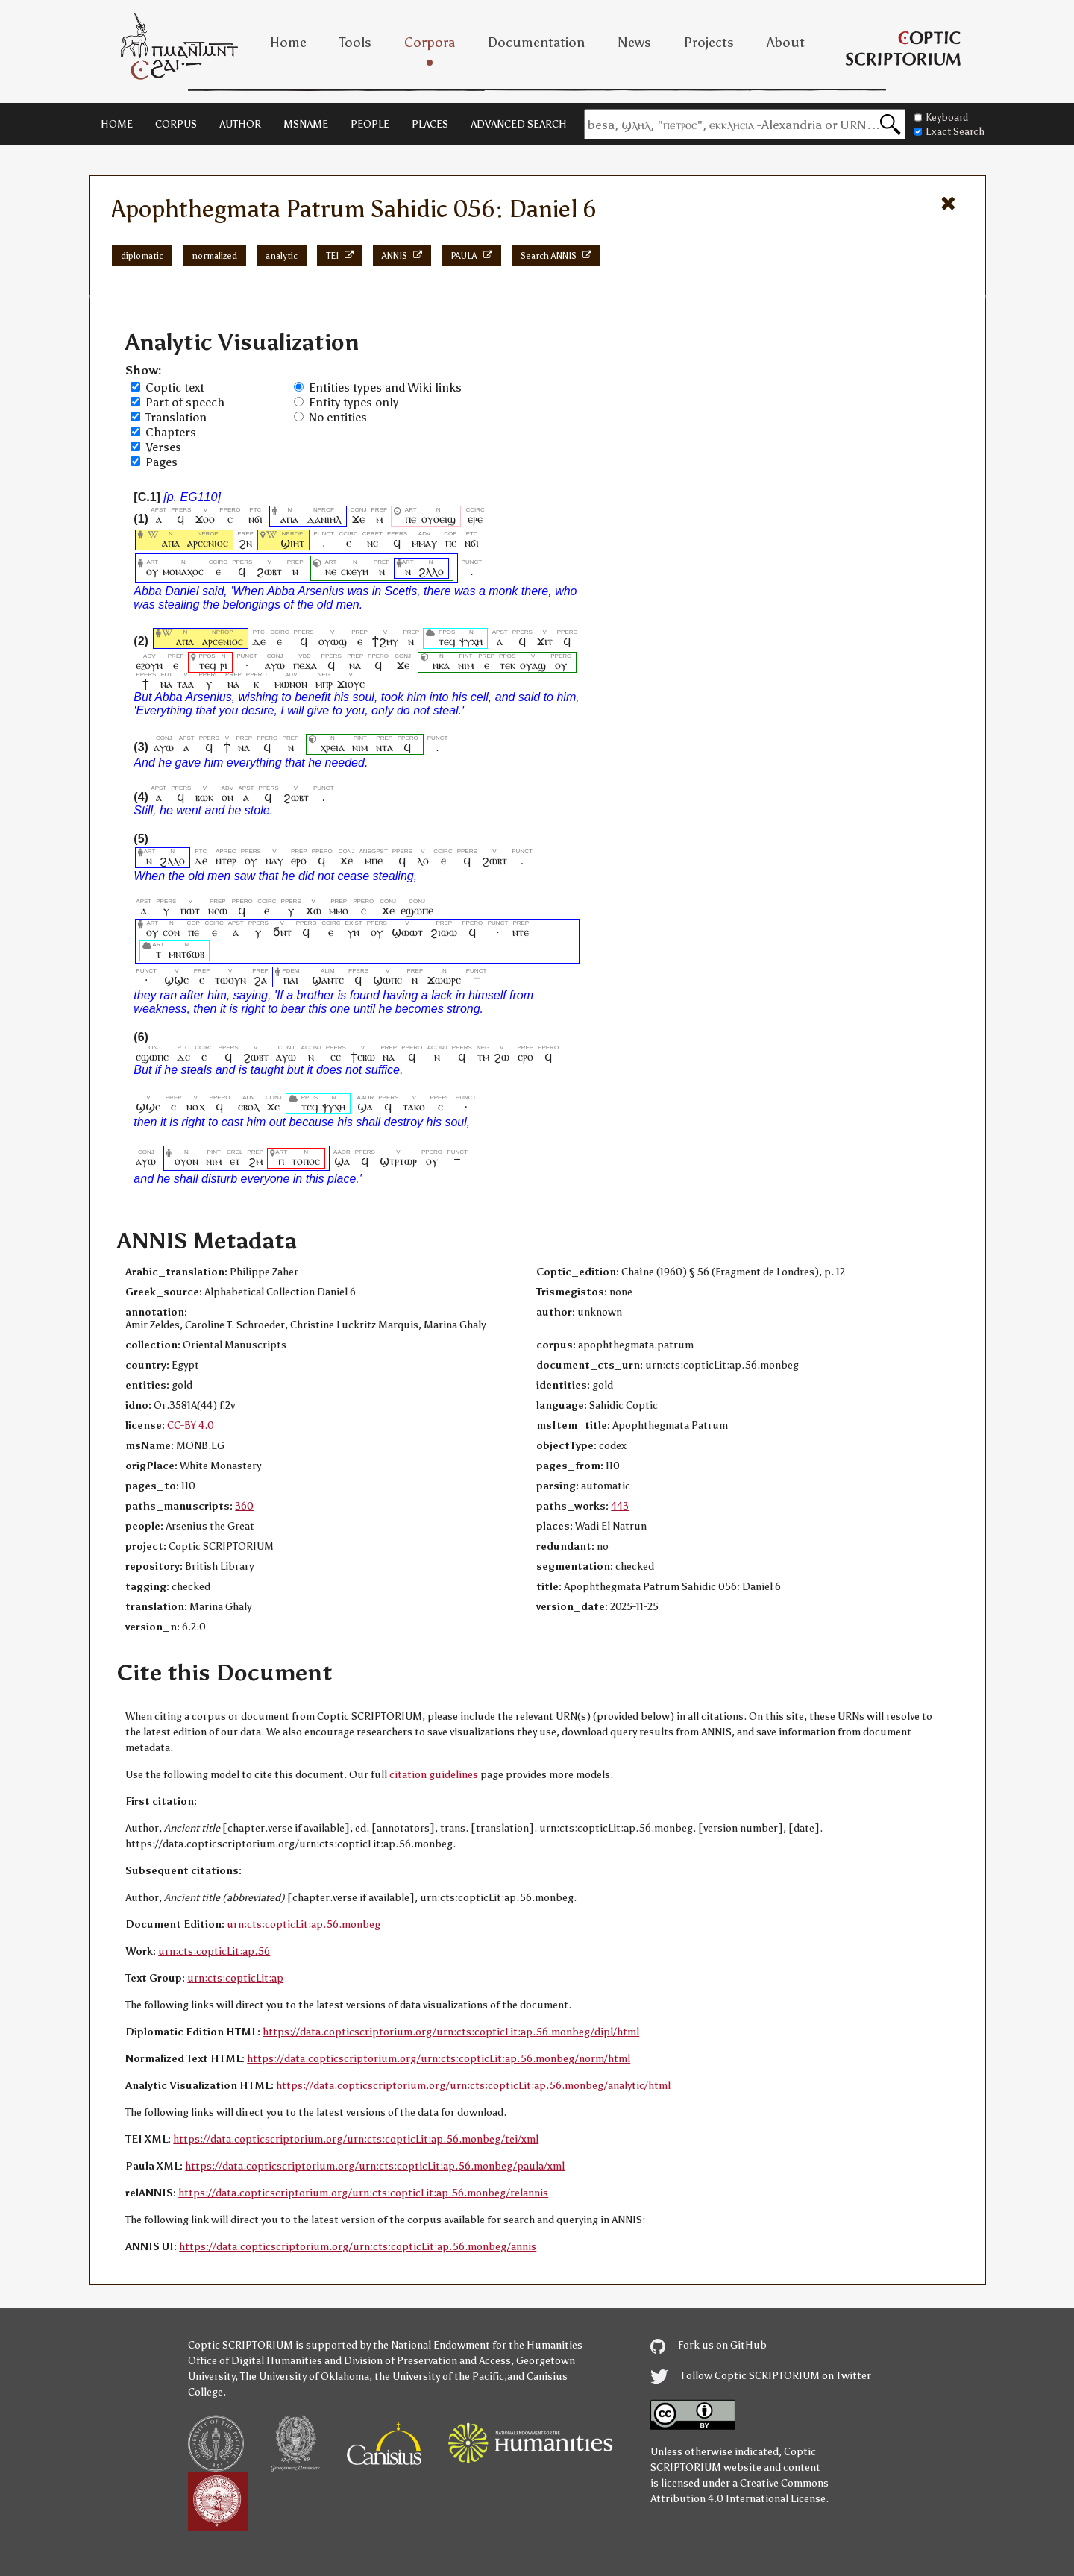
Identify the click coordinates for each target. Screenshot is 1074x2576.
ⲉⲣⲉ (475, 518)
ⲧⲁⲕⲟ (414, 1106)
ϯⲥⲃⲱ (363, 1056)
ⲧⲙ (483, 1056)
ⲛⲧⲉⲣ (226, 860)
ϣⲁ (365, 1106)
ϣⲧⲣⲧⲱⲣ (398, 1161)
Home (288, 42)
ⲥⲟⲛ (171, 932)
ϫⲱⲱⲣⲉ (444, 979)
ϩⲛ (245, 542)
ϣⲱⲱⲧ (407, 932)
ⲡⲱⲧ (190, 910)
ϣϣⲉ (176, 979)
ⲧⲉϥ (447, 641)
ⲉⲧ (234, 1161)
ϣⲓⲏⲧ (292, 542)
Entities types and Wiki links (385, 387)
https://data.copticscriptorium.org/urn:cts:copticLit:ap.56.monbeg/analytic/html (473, 2085)
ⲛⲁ (355, 665)
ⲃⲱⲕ (204, 797)
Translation (176, 417)
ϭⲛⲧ (282, 932)
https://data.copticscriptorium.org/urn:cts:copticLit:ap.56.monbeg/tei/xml (355, 2139)
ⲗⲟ (423, 860)
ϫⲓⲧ (545, 641)
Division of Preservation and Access (427, 2360)
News (634, 42)
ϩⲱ (501, 1056)
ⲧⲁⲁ (185, 683)
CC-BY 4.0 (190, 1425)
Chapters (170, 432)
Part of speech (184, 402)
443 (620, 1506)
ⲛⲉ (372, 542)
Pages (161, 462)
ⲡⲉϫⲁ (305, 665)
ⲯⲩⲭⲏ (471, 641)
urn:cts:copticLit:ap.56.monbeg (303, 1924)
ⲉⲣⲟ (299, 860)
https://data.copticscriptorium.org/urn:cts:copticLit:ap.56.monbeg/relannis (363, 2193)
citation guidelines (433, 1774)
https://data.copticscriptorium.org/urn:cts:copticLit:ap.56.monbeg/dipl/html (451, 2032)
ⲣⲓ (223, 665)
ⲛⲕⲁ (441, 665)
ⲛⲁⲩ (274, 860)
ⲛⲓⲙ (466, 665)
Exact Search (949, 131)
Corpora (429, 42)
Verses (163, 447)
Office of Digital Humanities (255, 2360)
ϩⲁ (260, 979)
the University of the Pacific (439, 2376)
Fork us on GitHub (708, 2345)
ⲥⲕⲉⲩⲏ (354, 571)
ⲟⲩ (152, 571)
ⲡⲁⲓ (290, 979)
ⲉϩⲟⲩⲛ (149, 665)
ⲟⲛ (227, 797)
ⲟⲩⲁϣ (533, 665)
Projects (709, 42)
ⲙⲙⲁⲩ (424, 542)
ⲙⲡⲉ (373, 860)
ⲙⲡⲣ (324, 683)
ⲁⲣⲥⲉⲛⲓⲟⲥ (207, 542)
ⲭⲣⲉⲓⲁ (333, 747)
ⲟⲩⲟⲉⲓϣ (438, 518)
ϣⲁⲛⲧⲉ (328, 979)
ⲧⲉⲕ (507, 665)
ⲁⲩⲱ (275, 665)
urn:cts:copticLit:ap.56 (214, 1951)
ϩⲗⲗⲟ (431, 571)
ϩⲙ (255, 1161)
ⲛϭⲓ (255, 518)
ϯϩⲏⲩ (385, 641)
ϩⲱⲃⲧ (269, 571)
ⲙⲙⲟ (338, 910)
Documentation (536, 42)
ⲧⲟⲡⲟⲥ (306, 1161)
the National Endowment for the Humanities (477, 2345)
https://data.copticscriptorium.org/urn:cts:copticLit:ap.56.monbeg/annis (357, 2246)
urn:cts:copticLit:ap (235, 1978)
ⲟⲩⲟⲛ (186, 1161)
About (786, 42)
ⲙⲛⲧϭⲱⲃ (186, 953)
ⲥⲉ (336, 1056)
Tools (355, 42)
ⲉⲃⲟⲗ (249, 1106)
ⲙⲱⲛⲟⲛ (290, 683)
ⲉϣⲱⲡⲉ (417, 910)
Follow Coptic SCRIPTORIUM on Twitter (760, 2375)
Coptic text (174, 387)
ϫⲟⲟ (205, 518)
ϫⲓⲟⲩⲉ (351, 683)
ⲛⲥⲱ (217, 910)
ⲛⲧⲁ (384, 747)
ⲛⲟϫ (195, 1106)
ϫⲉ (359, 518)
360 (244, 1506)
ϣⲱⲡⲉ (387, 979)
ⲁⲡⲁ (289, 518)
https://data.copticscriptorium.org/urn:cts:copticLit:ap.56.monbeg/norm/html (438, 2058)
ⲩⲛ (353, 932)
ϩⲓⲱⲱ (443, 932)
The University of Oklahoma (304, 2376)
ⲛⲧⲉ (520, 932)
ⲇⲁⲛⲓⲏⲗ (324, 518)
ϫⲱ (313, 910)
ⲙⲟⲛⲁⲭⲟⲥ (183, 571)
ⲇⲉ (259, 641)
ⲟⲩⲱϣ (332, 641)
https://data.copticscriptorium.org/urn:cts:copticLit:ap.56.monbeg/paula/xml (375, 2166)
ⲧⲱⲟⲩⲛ (230, 979)
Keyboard (941, 117)
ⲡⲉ (411, 518)
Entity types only (353, 402)
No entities (338, 417)
